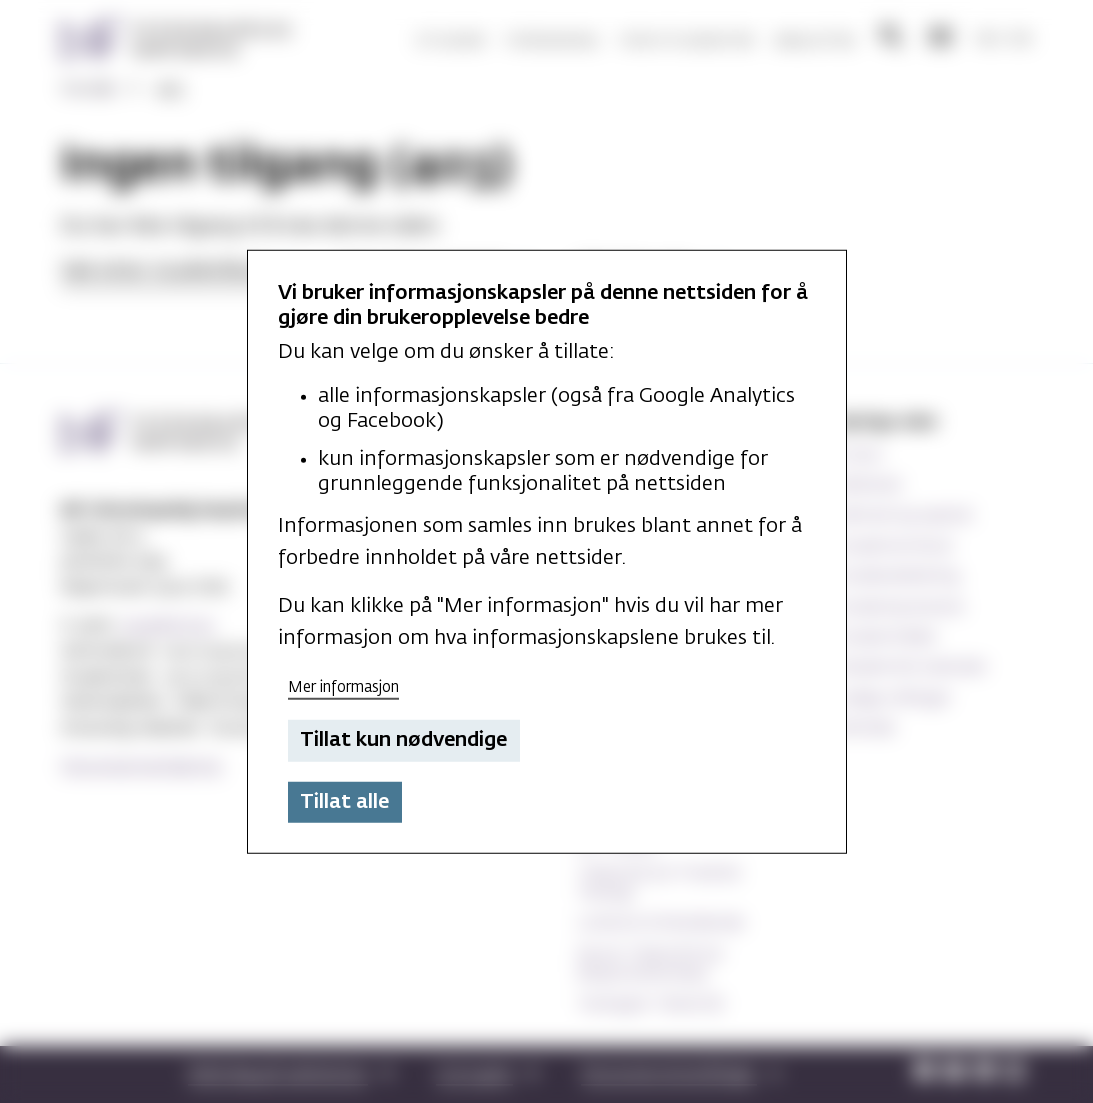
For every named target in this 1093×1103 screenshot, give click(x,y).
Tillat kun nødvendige (403, 740)
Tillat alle (344, 802)
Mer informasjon (343, 686)
